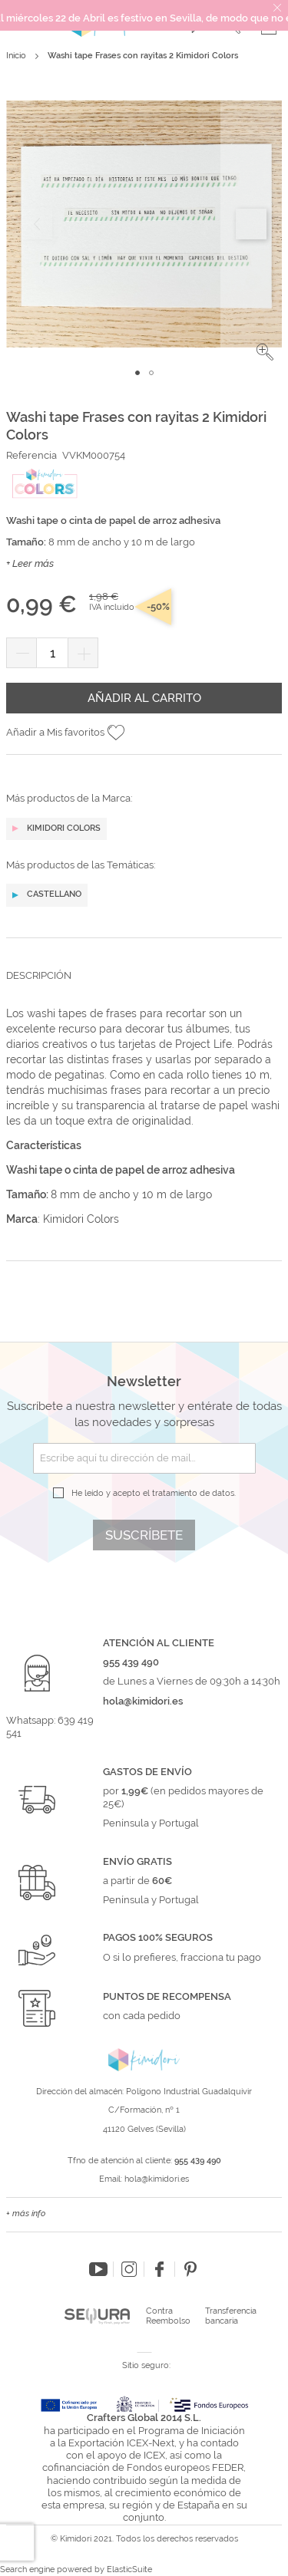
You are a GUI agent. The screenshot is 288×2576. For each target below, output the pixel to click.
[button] (265, 352)
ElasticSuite (129, 2569)
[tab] (144, 987)
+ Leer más (30, 563)
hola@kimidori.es (156, 2179)
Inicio (16, 56)
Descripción (38, 975)
